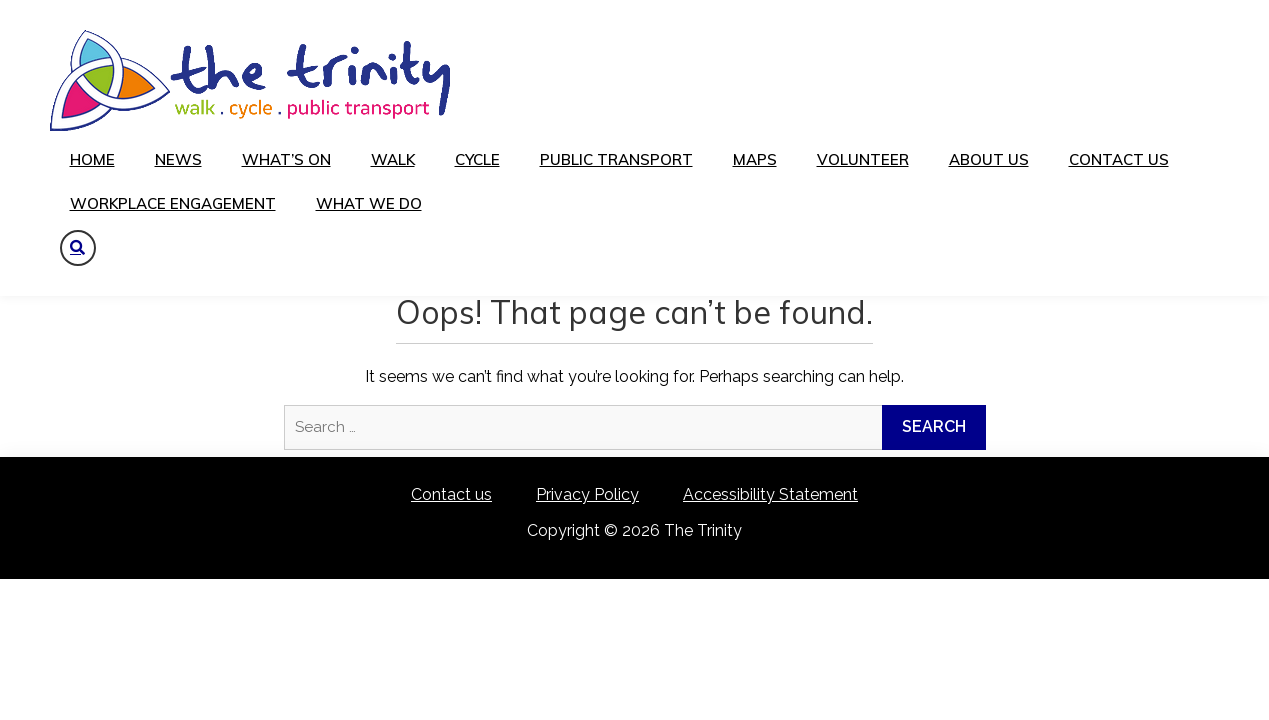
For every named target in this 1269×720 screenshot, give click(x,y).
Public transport (616, 159)
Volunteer (863, 159)
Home (92, 159)
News (178, 159)
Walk (393, 159)
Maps (755, 159)
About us (989, 159)
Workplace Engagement (173, 203)
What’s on (286, 159)
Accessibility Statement (770, 494)
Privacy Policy (587, 494)
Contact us (1119, 159)
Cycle (477, 159)
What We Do (369, 203)
